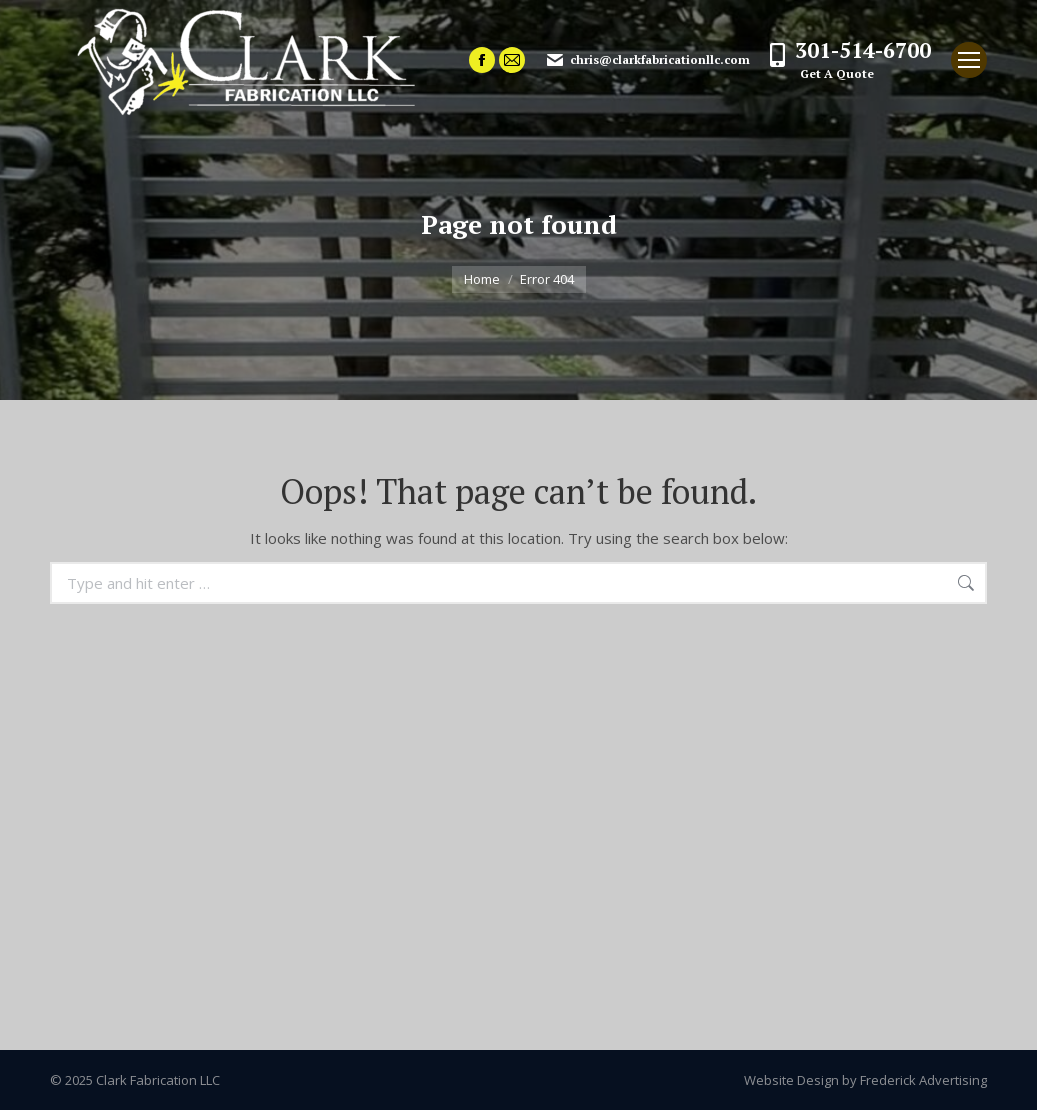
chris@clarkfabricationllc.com (647, 60)
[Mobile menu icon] (969, 60)
